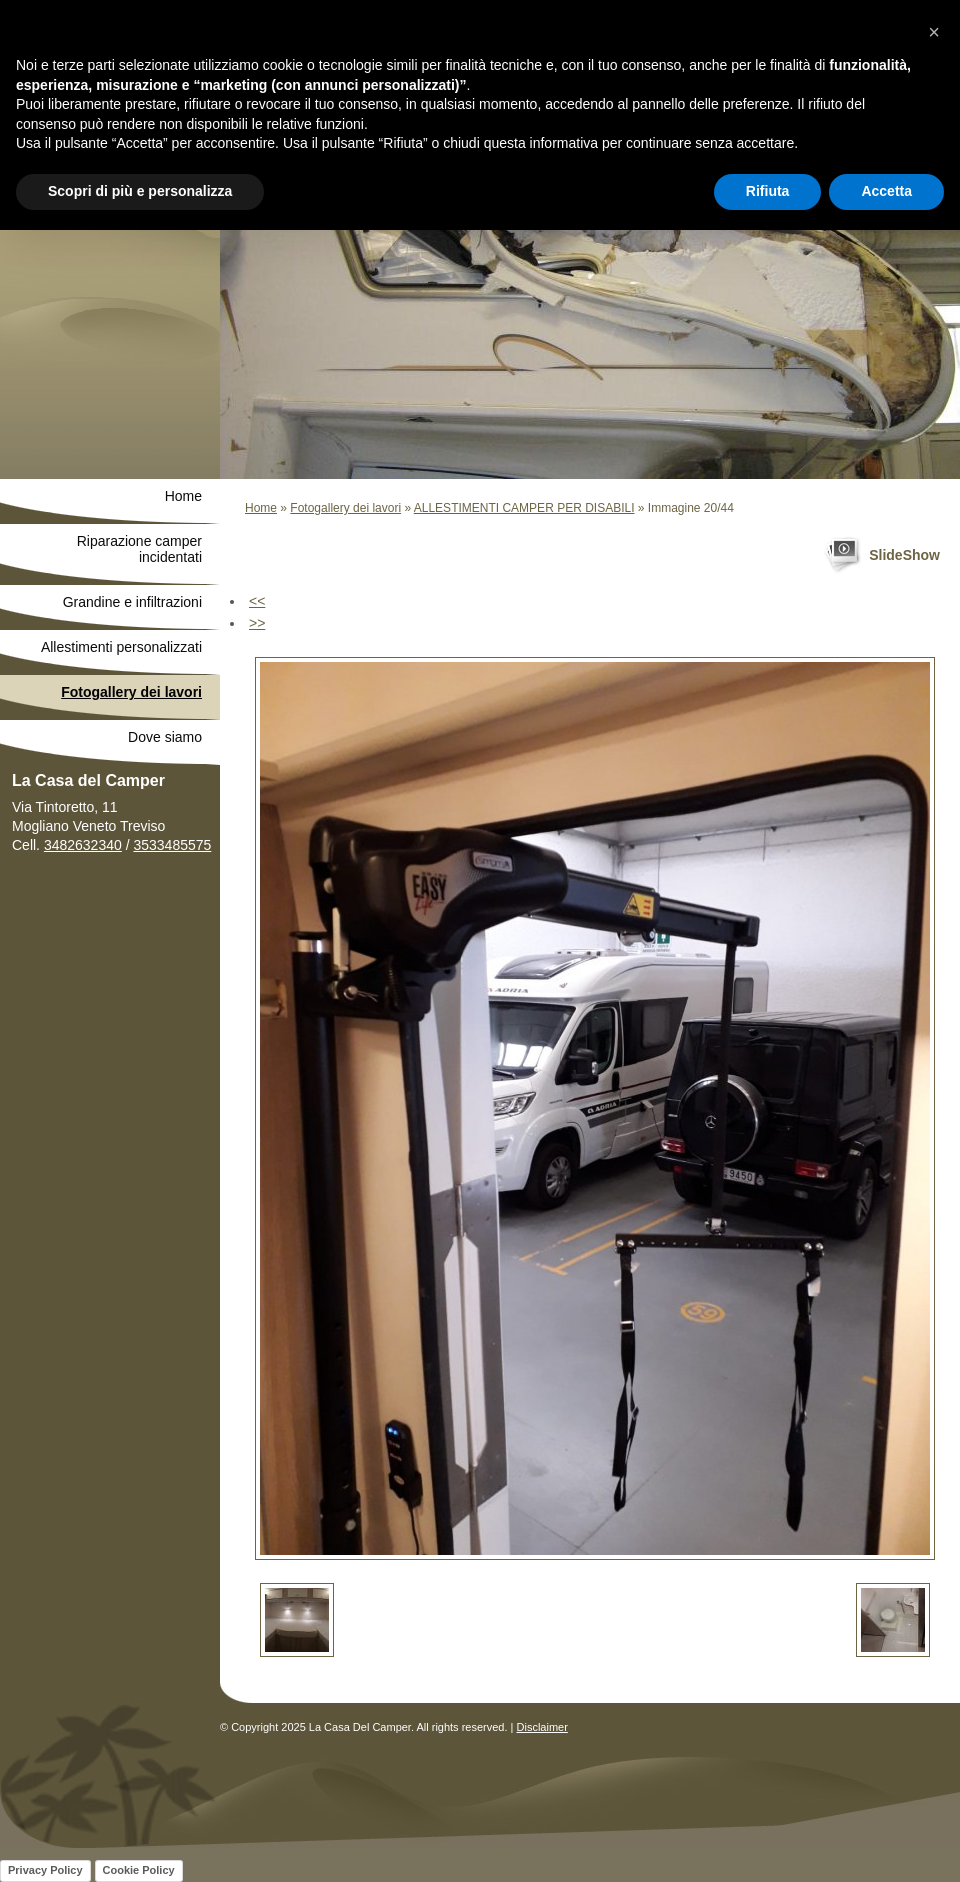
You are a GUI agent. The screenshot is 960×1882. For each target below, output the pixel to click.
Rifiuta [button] (768, 191)
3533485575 (172, 845)
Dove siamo (165, 737)
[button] (934, 32)
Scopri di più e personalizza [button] (140, 191)
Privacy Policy (45, 1870)
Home (261, 508)
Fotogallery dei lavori (345, 508)
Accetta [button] (886, 191)
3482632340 (83, 845)
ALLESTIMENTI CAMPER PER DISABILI (524, 508)
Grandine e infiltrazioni (132, 602)
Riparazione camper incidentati (139, 549)
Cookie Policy (139, 1870)
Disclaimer (542, 1727)
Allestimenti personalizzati (121, 647)
